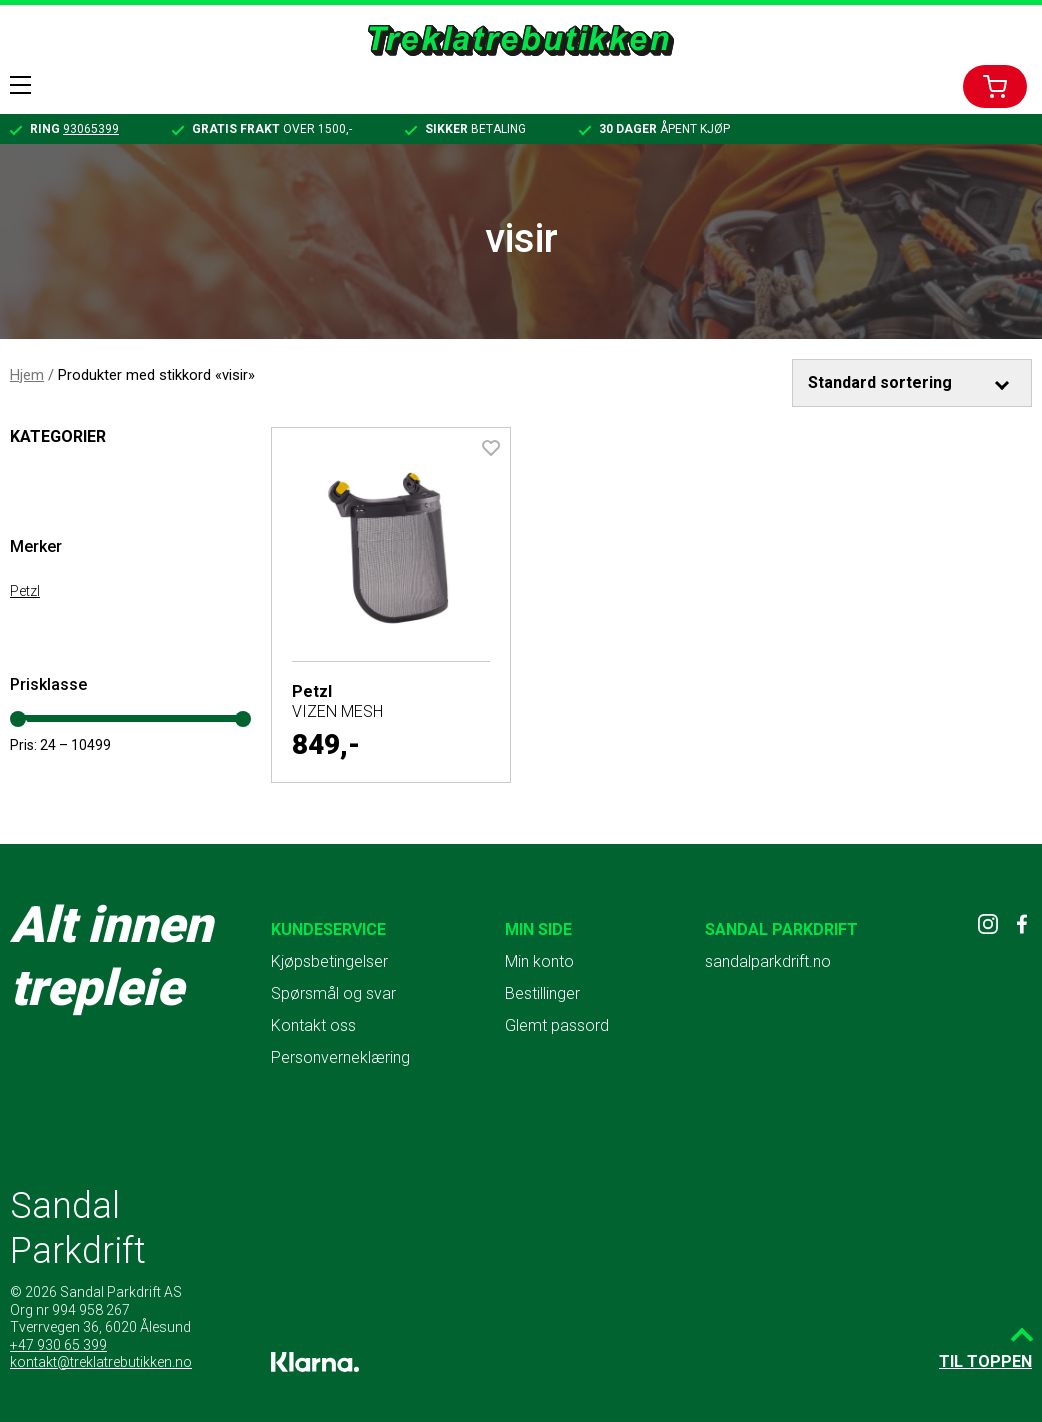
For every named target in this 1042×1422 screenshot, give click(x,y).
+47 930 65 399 (58, 1345)
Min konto (539, 961)
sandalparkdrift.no (768, 961)
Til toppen (985, 1361)
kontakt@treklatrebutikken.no (101, 1362)
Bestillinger (542, 993)
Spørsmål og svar (333, 993)
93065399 (91, 129)
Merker (36, 546)
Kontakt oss (313, 1025)
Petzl (25, 591)
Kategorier (58, 436)
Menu (20, 85)
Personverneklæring (340, 1057)
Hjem (27, 375)
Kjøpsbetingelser (329, 961)
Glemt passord (557, 1025)
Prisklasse (48, 684)
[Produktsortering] (912, 383)
